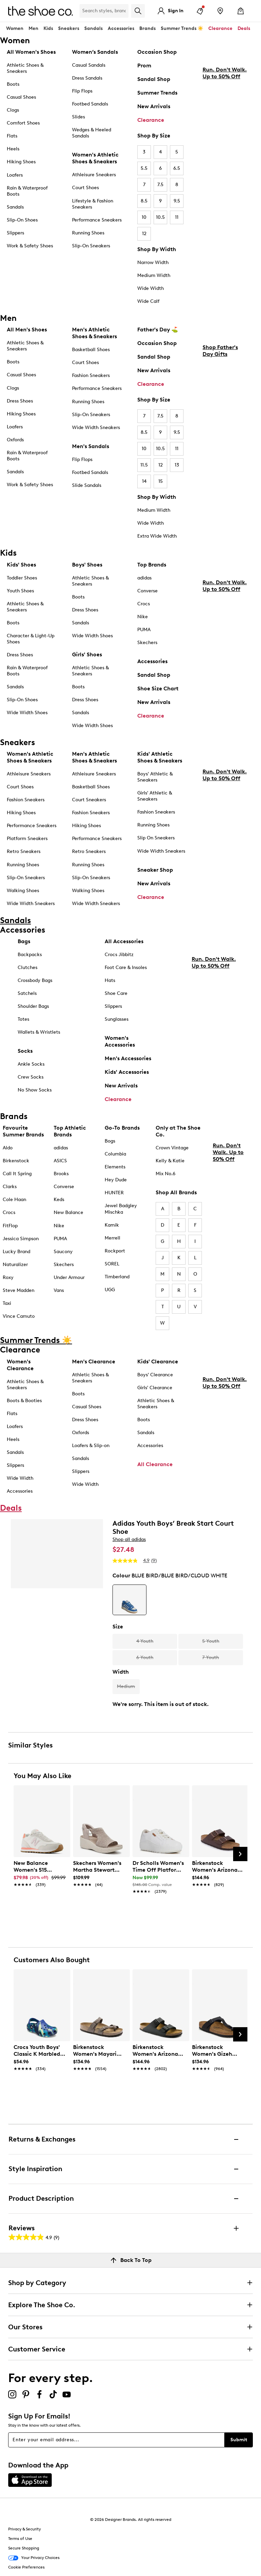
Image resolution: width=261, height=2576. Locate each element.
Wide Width (150, 288)
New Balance (68, 1212)
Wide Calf (148, 301)
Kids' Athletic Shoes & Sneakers (159, 757)
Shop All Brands (176, 1192)
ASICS (60, 1161)
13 (177, 465)
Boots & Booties (24, 1401)
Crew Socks (31, 1077)
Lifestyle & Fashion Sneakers (92, 204)
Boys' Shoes (87, 564)
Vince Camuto (19, 1316)
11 (176, 217)
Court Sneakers (89, 800)
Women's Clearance (20, 1365)
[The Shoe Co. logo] (40, 10)
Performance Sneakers (97, 220)
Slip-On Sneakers (91, 246)
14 (144, 481)
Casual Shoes (21, 97)
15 (160, 481)
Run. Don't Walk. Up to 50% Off (225, 129)
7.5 (160, 184)
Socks (25, 1051)
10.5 (160, 217)
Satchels (27, 993)
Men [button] (33, 28)
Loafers (15, 175)
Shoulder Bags (33, 1006)
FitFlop (10, 1226)
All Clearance (155, 1464)
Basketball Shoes (91, 349)
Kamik (112, 1225)
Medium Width (153, 275)
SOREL (112, 1264)
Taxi (7, 1303)
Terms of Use (20, 2538)
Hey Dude (116, 1180)
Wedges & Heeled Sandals (91, 133)
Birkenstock (16, 1161)
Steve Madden (18, 1290)
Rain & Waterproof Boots (27, 191)
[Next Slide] (240, 1854)
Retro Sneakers (23, 851)
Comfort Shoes (23, 123)
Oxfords (15, 440)
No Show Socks (35, 1090)
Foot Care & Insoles (126, 967)
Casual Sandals (88, 65)
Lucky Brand (16, 1251)
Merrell (112, 1238)
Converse (147, 591)
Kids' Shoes (21, 564)
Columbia (115, 1154)
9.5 (177, 201)
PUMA (144, 630)
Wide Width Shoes (27, 713)
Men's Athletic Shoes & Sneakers (94, 333)
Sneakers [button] (68, 28)
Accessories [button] (121, 28)
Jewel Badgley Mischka (121, 1209)
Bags (24, 941)
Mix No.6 (165, 1174)
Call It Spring (17, 1174)
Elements (115, 1167)
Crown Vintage (172, 1148)
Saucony (63, 1251)
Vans (59, 1290)
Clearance (150, 120)
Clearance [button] (220, 28)
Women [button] (14, 28)
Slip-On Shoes (22, 220)
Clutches (27, 967)
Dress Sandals (87, 78)
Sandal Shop (153, 79)
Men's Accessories (128, 1058)
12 (144, 233)
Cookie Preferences (26, 2567)
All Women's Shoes (31, 52)
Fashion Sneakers (91, 375)
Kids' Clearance (157, 1361)
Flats (12, 136)
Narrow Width (153, 262)
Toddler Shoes (22, 578)
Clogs (13, 110)
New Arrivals (153, 106)
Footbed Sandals (90, 104)
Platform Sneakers (27, 838)
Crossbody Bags (35, 980)
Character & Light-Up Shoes (30, 639)
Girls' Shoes (87, 654)
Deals (244, 28)
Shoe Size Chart (157, 688)
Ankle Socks (31, 1064)
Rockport (115, 1251)
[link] (40, 1870)
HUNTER (114, 1193)
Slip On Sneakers (156, 838)
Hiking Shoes (21, 162)
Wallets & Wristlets (39, 1032)
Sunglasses (116, 1019)
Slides (78, 117)
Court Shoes (85, 188)
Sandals (93, 28)
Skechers (147, 642)
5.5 (144, 168)
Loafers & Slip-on (90, 1445)
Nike (142, 617)
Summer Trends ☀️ (182, 28)
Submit (238, 2440)
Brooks (61, 1174)
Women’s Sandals (95, 52)
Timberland (117, 1277)
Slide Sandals (86, 485)
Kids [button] (48, 28)
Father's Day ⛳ (157, 329)
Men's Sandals (90, 446)
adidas (144, 578)
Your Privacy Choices (33, 2558)
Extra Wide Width (157, 536)
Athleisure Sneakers (94, 175)
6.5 (176, 168)
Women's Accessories (120, 1041)
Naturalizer (15, 1264)
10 (144, 217)
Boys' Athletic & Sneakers (155, 777)
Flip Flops (82, 91)
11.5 (144, 465)
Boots (13, 84)
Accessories (152, 661)
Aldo (8, 1148)
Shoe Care (116, 993)
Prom (144, 65)
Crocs (143, 604)
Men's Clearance (93, 1361)
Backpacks (30, 954)
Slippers (15, 233)
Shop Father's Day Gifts (220, 407)
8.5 (144, 201)
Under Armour (69, 1277)
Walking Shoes (23, 890)
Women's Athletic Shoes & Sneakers (95, 158)
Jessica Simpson (21, 1239)
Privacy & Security (24, 2529)
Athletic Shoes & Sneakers (25, 68)
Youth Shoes (20, 591)
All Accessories (124, 941)
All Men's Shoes (27, 329)
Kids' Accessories (127, 1072)
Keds (59, 1199)
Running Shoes (88, 233)
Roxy (8, 1277)
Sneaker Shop (155, 870)
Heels (13, 149)
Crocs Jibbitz (119, 954)
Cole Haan (14, 1199)
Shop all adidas (129, 1539)
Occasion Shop (157, 52)
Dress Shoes (20, 401)
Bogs (110, 1141)
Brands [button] (147, 28)
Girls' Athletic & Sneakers (154, 796)
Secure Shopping (23, 2548)
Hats (110, 980)
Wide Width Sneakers (96, 427)
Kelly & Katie (170, 1161)
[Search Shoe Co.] (104, 11)
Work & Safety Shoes (30, 246)
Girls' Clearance (154, 1388)
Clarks (10, 1186)
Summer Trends (157, 92)
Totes (23, 1019)
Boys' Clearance (155, 1375)
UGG (110, 1290)
